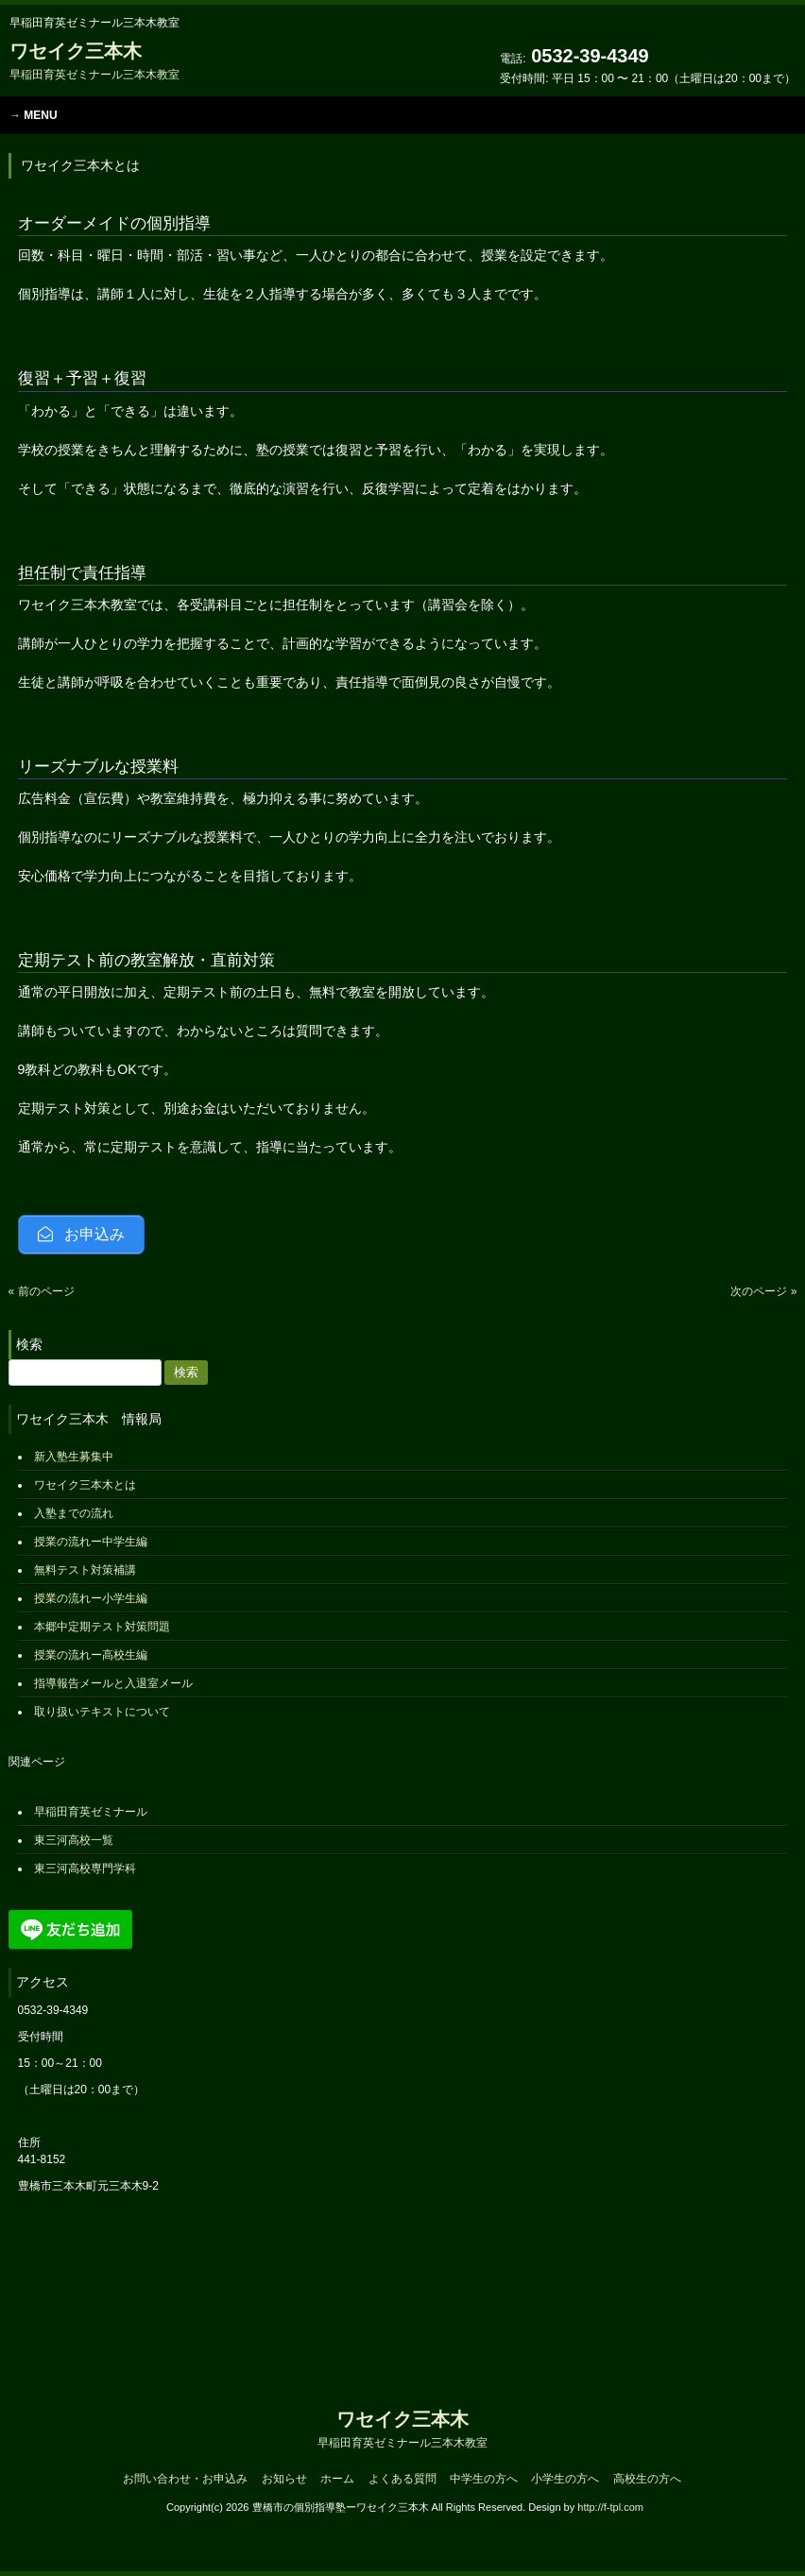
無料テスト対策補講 (85, 1570)
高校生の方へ (647, 2478)
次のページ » (763, 1291)
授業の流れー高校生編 (90, 1655)
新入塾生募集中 (73, 1456)
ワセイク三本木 (94, 61)
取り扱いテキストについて (102, 1711)
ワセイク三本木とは (85, 1485)
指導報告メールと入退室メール (113, 1683)
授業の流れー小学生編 (90, 1598)
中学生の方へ (484, 2478)
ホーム (337, 2478)
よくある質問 (402, 2478)
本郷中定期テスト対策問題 (102, 1626)
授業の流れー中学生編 (90, 1541)
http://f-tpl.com (610, 2507)
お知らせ (284, 2478)
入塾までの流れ (73, 1513)
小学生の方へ (565, 2478)
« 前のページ (42, 1291)
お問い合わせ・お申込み (185, 2478)
